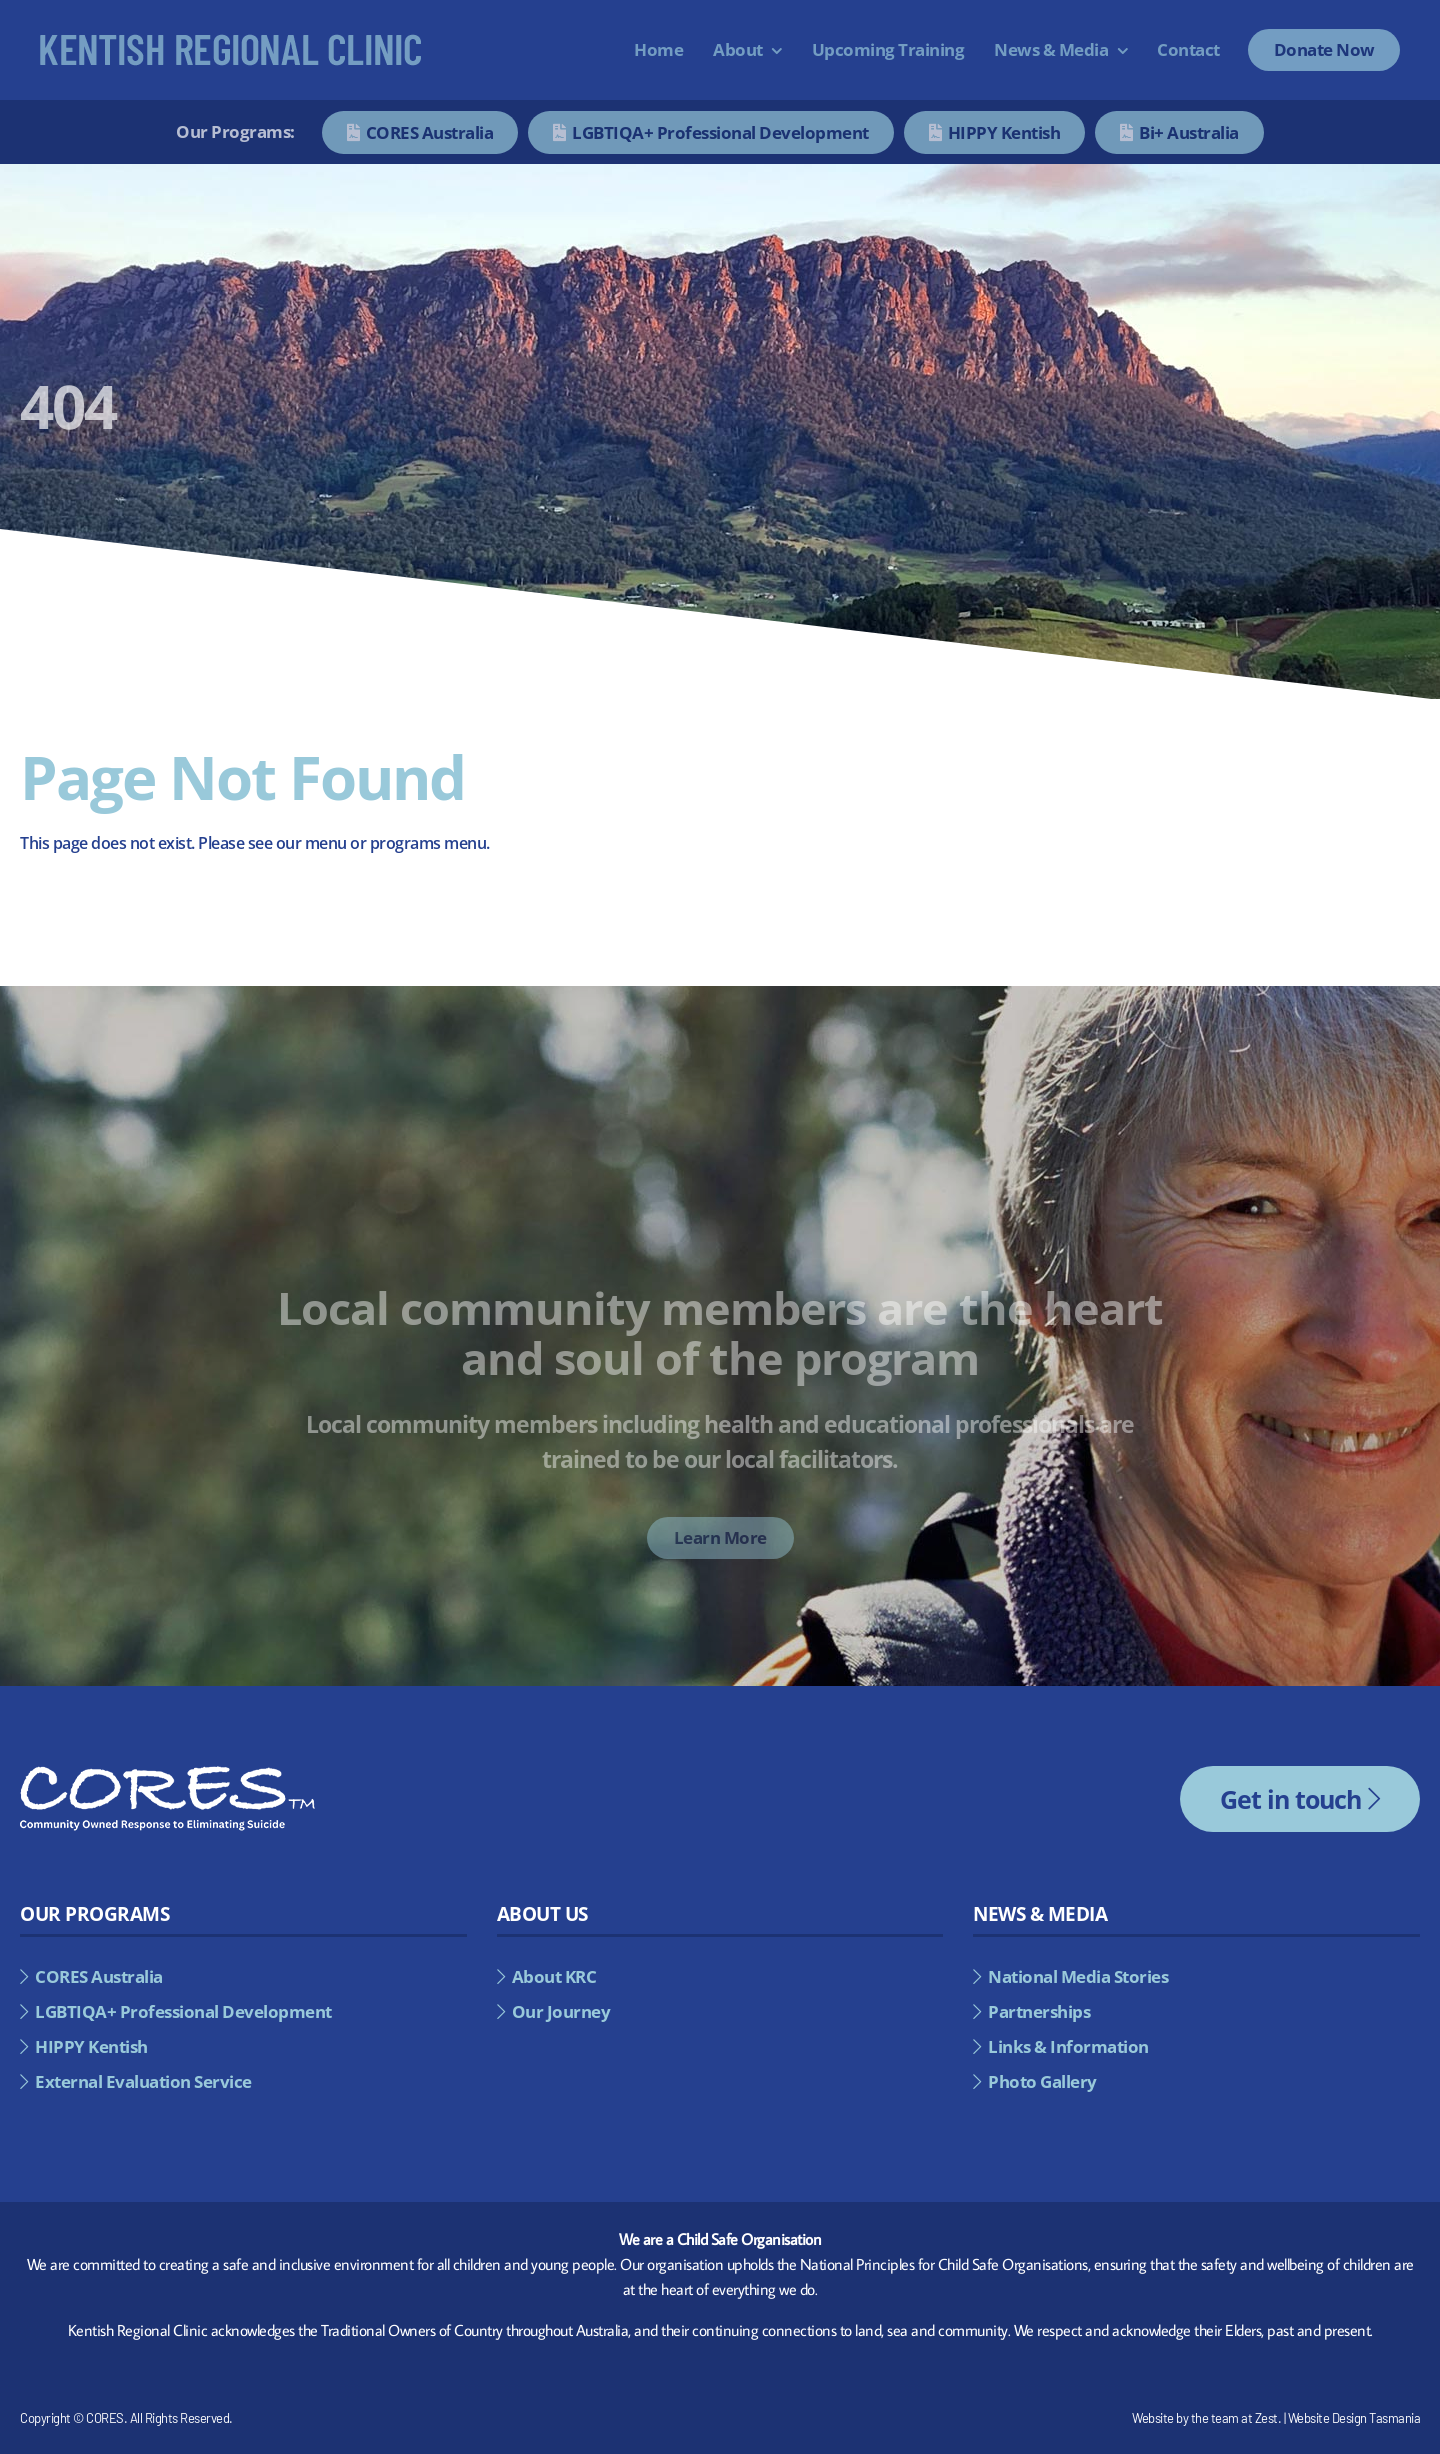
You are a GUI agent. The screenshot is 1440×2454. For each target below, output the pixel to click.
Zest (1266, 2418)
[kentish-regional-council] (230, 42)
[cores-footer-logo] (167, 1774)
